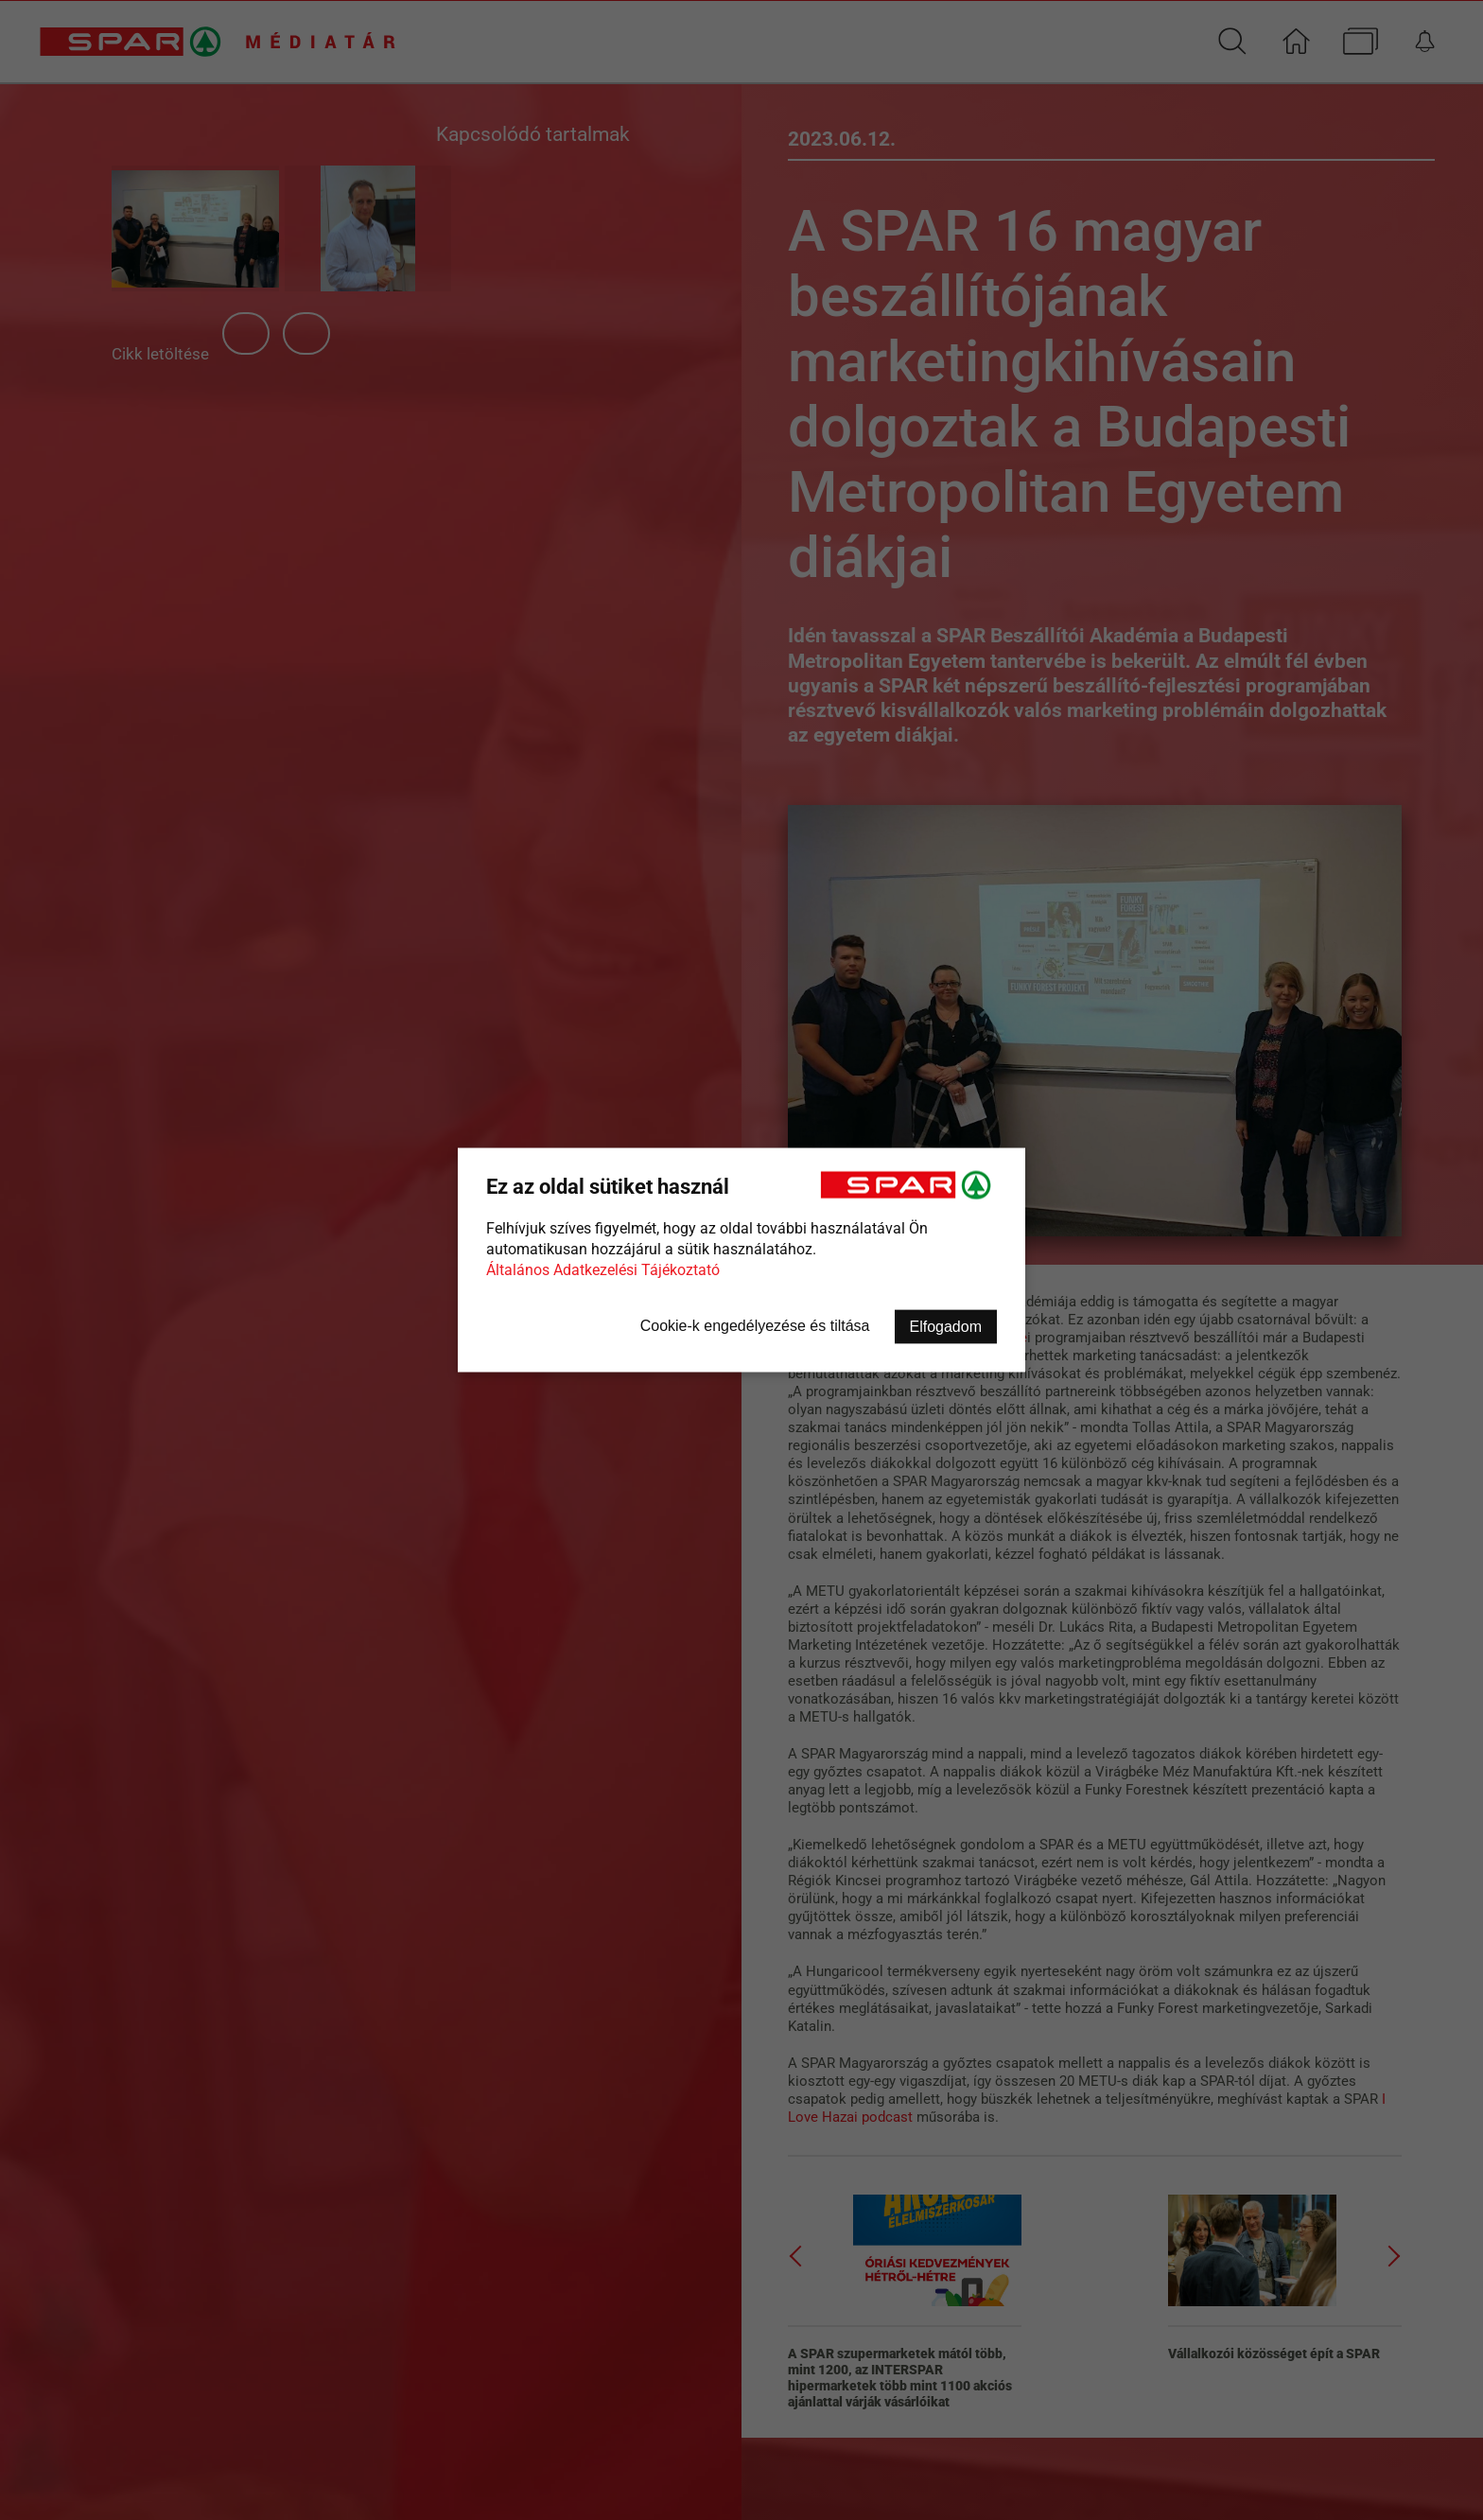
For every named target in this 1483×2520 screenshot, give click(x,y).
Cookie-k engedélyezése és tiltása (755, 1326)
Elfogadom (946, 1327)
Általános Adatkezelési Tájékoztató (603, 1270)
